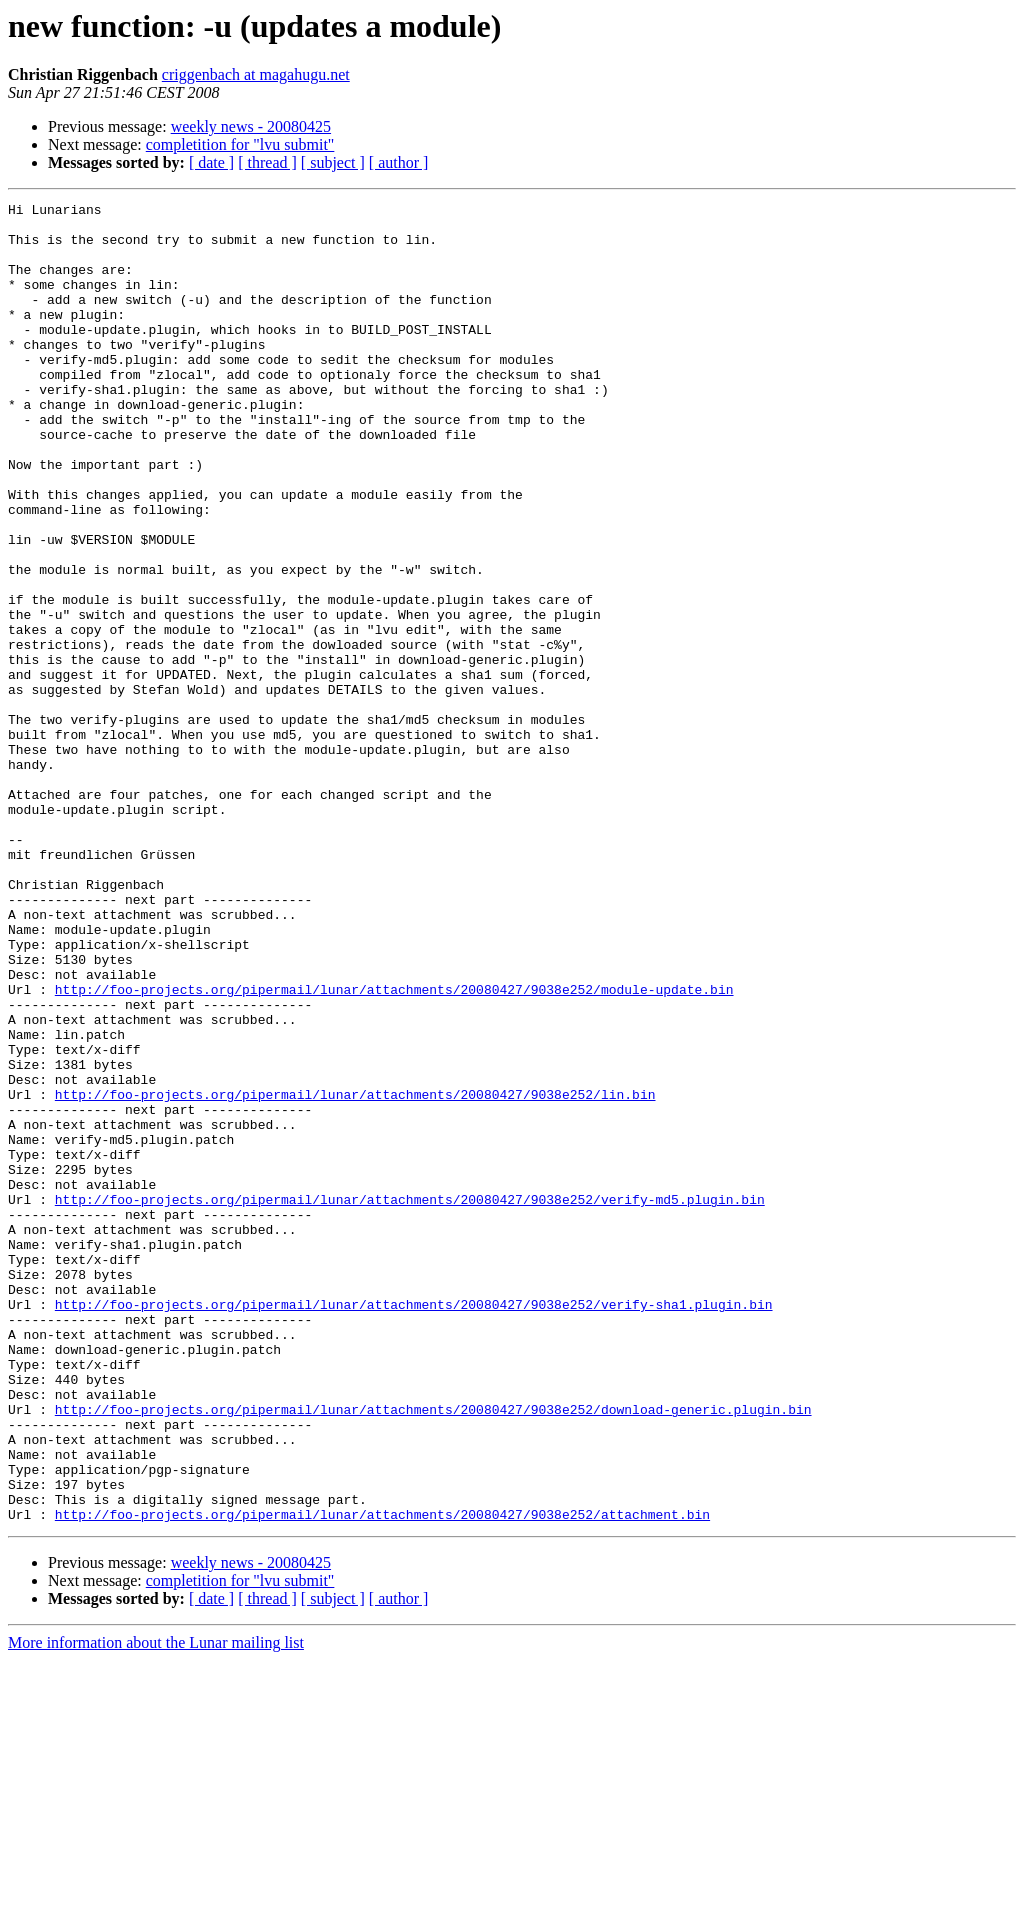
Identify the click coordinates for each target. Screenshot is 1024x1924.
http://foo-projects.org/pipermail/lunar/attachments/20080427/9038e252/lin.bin (355, 1274)
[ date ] (211, 162)
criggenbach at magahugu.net (256, 74)
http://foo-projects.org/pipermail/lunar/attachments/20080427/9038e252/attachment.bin (382, 1778)
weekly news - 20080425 (251, 126)
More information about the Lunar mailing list (156, 1906)
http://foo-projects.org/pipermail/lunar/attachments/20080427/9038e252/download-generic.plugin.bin (433, 1652)
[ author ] (399, 162)
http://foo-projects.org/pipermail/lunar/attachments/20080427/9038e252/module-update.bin (394, 1148)
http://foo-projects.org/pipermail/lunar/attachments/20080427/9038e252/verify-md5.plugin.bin (410, 1400)
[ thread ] (267, 162)
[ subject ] (333, 162)
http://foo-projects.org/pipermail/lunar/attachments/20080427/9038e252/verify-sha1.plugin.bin (414, 1526)
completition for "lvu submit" (240, 144)
